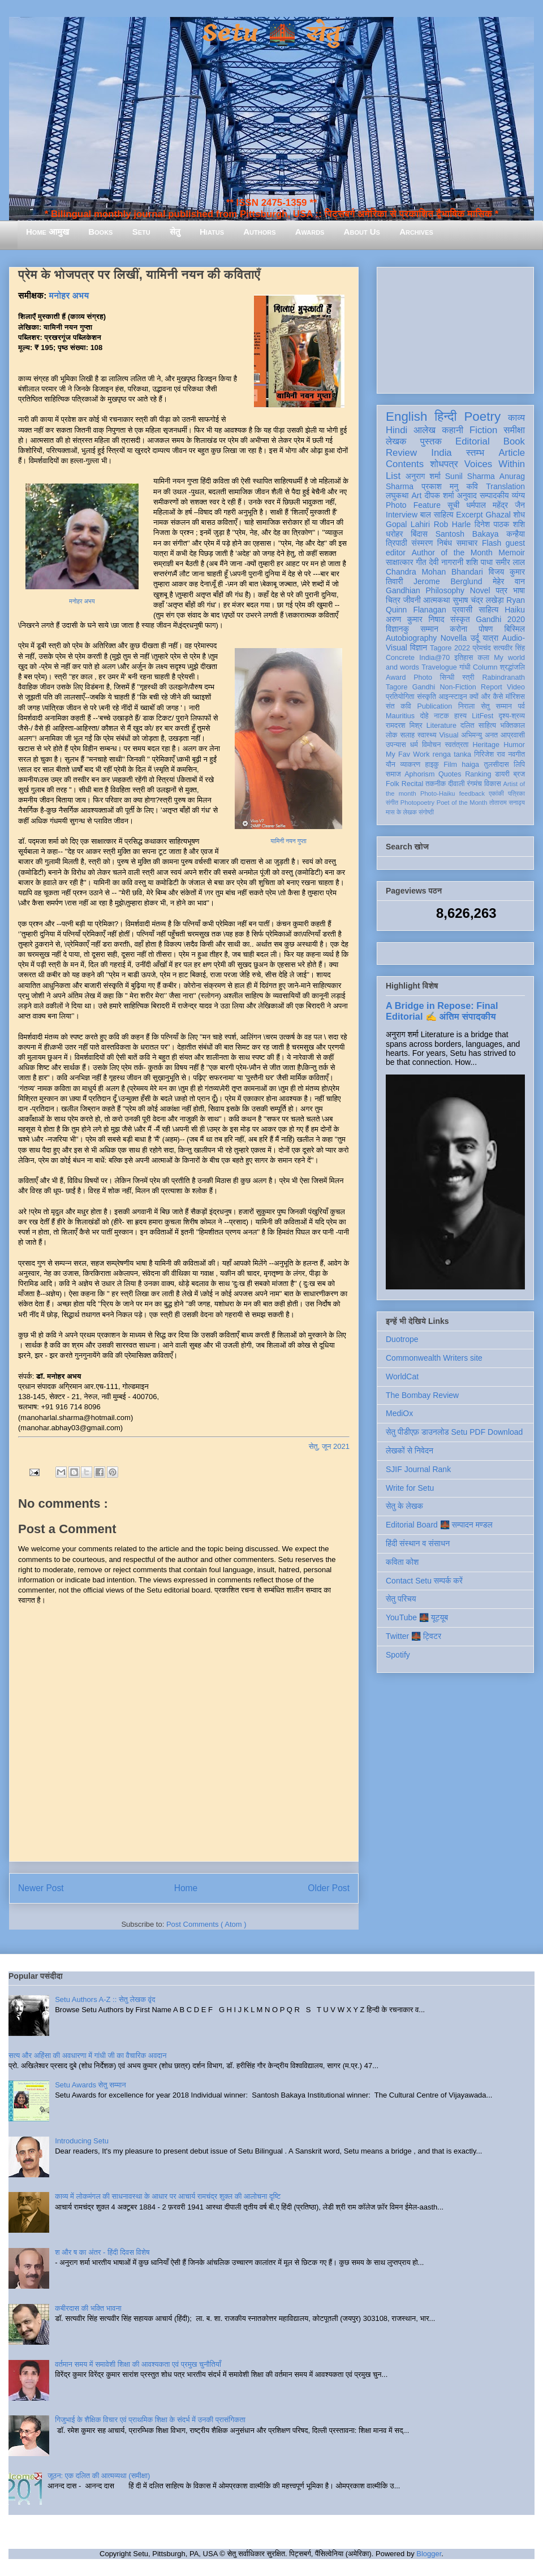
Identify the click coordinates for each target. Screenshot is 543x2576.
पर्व (521, 706)
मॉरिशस (515, 697)
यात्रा (490, 637)
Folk (392, 784)
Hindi (396, 430)
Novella (454, 637)
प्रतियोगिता (400, 697)
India (441, 452)
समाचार (467, 542)
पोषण (486, 628)
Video (516, 687)
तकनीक (435, 784)
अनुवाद (467, 495)
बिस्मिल (515, 628)
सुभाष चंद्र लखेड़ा (478, 600)
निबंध (444, 542)
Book (514, 441)
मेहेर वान (509, 581)
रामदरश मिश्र (404, 726)
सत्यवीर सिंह (509, 648)
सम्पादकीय (494, 495)
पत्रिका (516, 793)
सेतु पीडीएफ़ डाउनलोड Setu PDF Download (454, 1431)
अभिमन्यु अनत (479, 735)
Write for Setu (410, 1487)
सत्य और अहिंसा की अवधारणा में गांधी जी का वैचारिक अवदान (87, 2055)
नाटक (441, 716)
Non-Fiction (457, 687)
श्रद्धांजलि (512, 667)
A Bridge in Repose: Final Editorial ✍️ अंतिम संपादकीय (442, 1010)
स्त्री (468, 677)
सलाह (407, 735)
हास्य (460, 716)
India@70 (434, 658)
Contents (405, 464)
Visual (448, 735)
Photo (422, 677)
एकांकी (496, 793)
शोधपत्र (444, 464)
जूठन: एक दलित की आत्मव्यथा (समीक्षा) (99, 2475)
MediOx (399, 1413)
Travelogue (439, 667)
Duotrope (402, 1339)
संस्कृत (460, 619)
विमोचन (431, 745)
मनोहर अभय (69, 295)
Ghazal (497, 514)
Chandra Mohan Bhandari (434, 571)
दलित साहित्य (478, 726)
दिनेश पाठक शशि (500, 524)
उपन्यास (396, 745)
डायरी (502, 774)
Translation (505, 486)
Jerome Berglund (447, 581)
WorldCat (402, 1376)
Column (485, 667)
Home (186, 1888)
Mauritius (400, 716)
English (406, 416)
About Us (362, 231)
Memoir (511, 552)
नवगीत (516, 754)
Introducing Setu (82, 2141)
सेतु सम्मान (496, 706)
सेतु (175, 231)
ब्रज (519, 774)
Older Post (329, 1888)
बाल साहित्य (437, 514)
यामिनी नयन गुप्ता (288, 841)
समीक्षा (514, 430)
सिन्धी (447, 677)
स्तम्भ (475, 452)
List (393, 476)
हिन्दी (445, 416)
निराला (466, 706)
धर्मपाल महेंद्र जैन (495, 505)
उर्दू (475, 637)
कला (484, 658)
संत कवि (398, 706)
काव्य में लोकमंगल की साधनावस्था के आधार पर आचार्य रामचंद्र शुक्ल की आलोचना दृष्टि (168, 2196)
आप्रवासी (513, 735)
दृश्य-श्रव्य (511, 716)
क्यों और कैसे (486, 697)
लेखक (396, 441)
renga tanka (452, 754)
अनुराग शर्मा (423, 476)
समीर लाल (510, 562)
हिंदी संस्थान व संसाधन (418, 1543)
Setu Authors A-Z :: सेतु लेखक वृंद (105, 1999)
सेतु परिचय (401, 1598)
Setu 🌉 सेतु (271, 33)
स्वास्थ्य (427, 735)
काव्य (516, 417)
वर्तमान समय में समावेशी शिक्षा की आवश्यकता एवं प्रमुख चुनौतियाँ (138, 2364)
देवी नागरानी (446, 562)
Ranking (478, 774)
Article (511, 452)
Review (401, 452)
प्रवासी (462, 609)
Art (417, 495)
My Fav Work (407, 754)
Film (450, 765)
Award (396, 677)
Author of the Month (452, 552)
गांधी (465, 667)
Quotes (450, 774)
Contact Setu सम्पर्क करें (424, 1580)
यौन (390, 765)
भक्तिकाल (512, 726)
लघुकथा (397, 495)
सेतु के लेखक (404, 1506)
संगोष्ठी (426, 812)
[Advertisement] (455, 328)
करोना (458, 628)
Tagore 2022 (450, 648)
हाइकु (432, 765)
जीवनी (412, 600)
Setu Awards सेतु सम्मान (90, 2085)
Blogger (428, 2553)
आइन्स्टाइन (452, 697)
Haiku (515, 609)
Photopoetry (417, 802)
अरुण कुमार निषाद (415, 619)
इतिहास (463, 658)
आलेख (424, 430)
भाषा (519, 590)
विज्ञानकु (397, 628)
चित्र (393, 600)
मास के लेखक (401, 812)
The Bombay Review (422, 1395)
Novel (480, 590)
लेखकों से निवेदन (409, 1450)
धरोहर (394, 533)
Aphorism (419, 774)
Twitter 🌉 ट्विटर (413, 1636)
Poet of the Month (462, 802)
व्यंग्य (518, 495)
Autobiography (411, 637)
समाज (393, 774)
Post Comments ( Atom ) (206, 1924)
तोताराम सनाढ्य (507, 802)
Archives (416, 231)
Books (100, 231)
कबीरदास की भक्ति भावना (88, 2308)
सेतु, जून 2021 (329, 1446)
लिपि (519, 765)
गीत (421, 562)
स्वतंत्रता (456, 745)
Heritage (486, 745)
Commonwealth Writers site (434, 1357)
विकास (492, 784)
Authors (259, 231)
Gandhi (424, 687)
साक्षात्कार (399, 562)
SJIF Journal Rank (418, 1469)
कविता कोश (402, 1562)
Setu (141, 231)
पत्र (501, 590)
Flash (491, 542)
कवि (472, 486)
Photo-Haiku (437, 793)
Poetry (482, 416)
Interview (401, 514)
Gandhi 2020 (500, 619)
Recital (413, 784)
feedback (472, 793)
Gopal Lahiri (408, 524)
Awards (310, 231)
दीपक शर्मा (439, 495)
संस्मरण (422, 542)
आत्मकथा (436, 600)
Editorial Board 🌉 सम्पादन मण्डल (439, 1524)
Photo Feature (413, 505)
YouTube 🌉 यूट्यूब (417, 1617)
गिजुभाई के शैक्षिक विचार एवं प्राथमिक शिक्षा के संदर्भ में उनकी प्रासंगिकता (150, 2419)
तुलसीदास (496, 765)
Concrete (400, 658)
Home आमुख (47, 231)
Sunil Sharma (470, 476)
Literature (441, 726)
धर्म (414, 745)
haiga (470, 765)
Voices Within (494, 464)
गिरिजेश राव (489, 754)
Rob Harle (452, 524)
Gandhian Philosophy (425, 590)
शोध (519, 514)
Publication (435, 706)
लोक (392, 735)
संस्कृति (426, 697)
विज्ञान (419, 647)
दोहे (424, 716)
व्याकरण (410, 765)
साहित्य (488, 609)
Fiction (483, 430)
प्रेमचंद (482, 648)
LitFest (482, 716)
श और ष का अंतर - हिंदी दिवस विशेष (102, 2252)
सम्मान (429, 628)
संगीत (392, 802)
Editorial (472, 441)
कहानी (452, 430)
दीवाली (456, 784)
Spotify (398, 1654)
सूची (453, 505)
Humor (514, 745)
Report (491, 687)
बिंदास (419, 533)
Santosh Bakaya (467, 533)
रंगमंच (474, 784)
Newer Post (41, 1888)
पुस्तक (431, 441)
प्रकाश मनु (439, 486)
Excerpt (469, 514)
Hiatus (212, 231)
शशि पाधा (479, 562)
